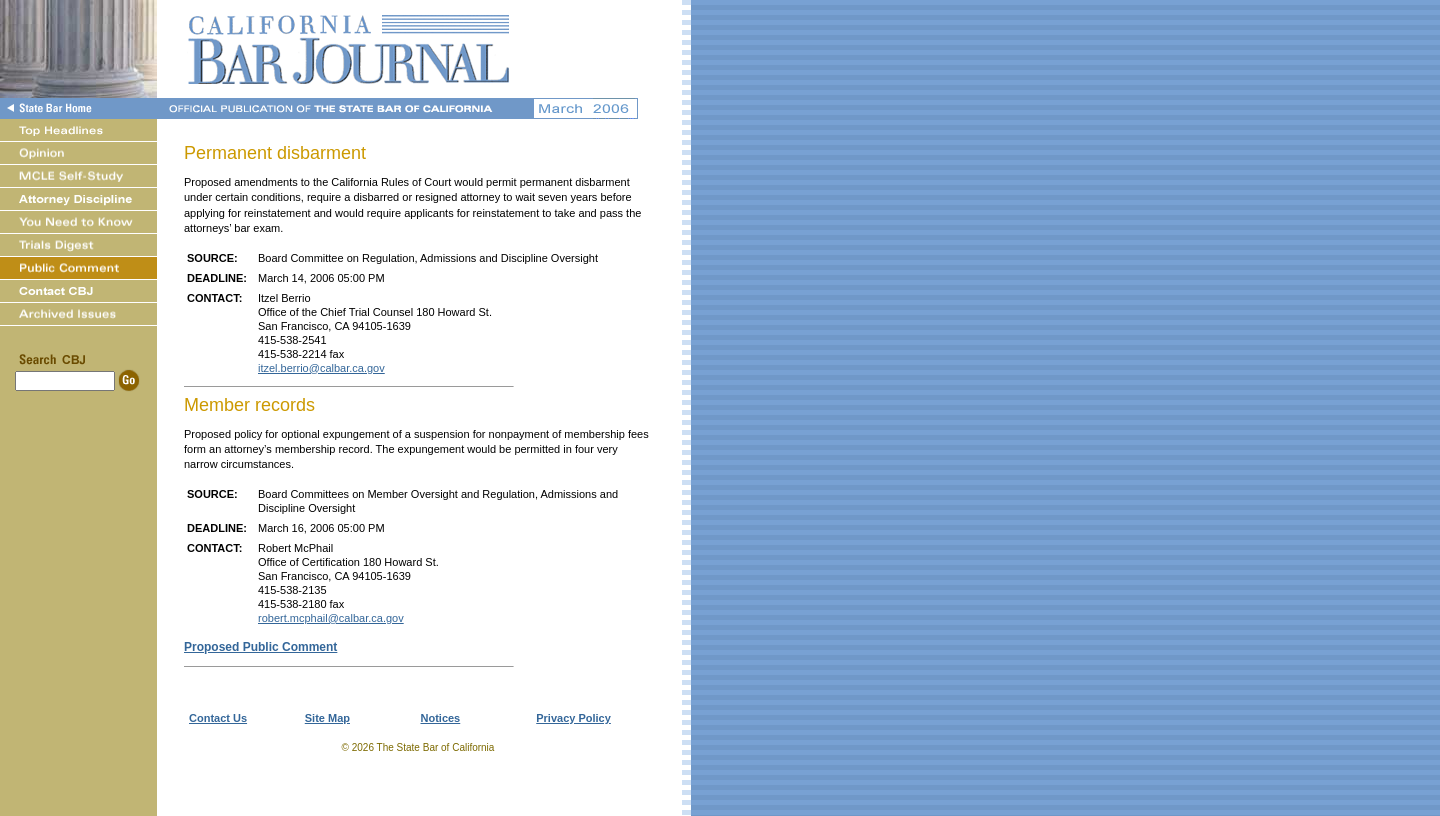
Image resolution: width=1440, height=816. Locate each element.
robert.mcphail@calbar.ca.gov (331, 618)
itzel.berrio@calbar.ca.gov (321, 368)
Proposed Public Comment (260, 647)
